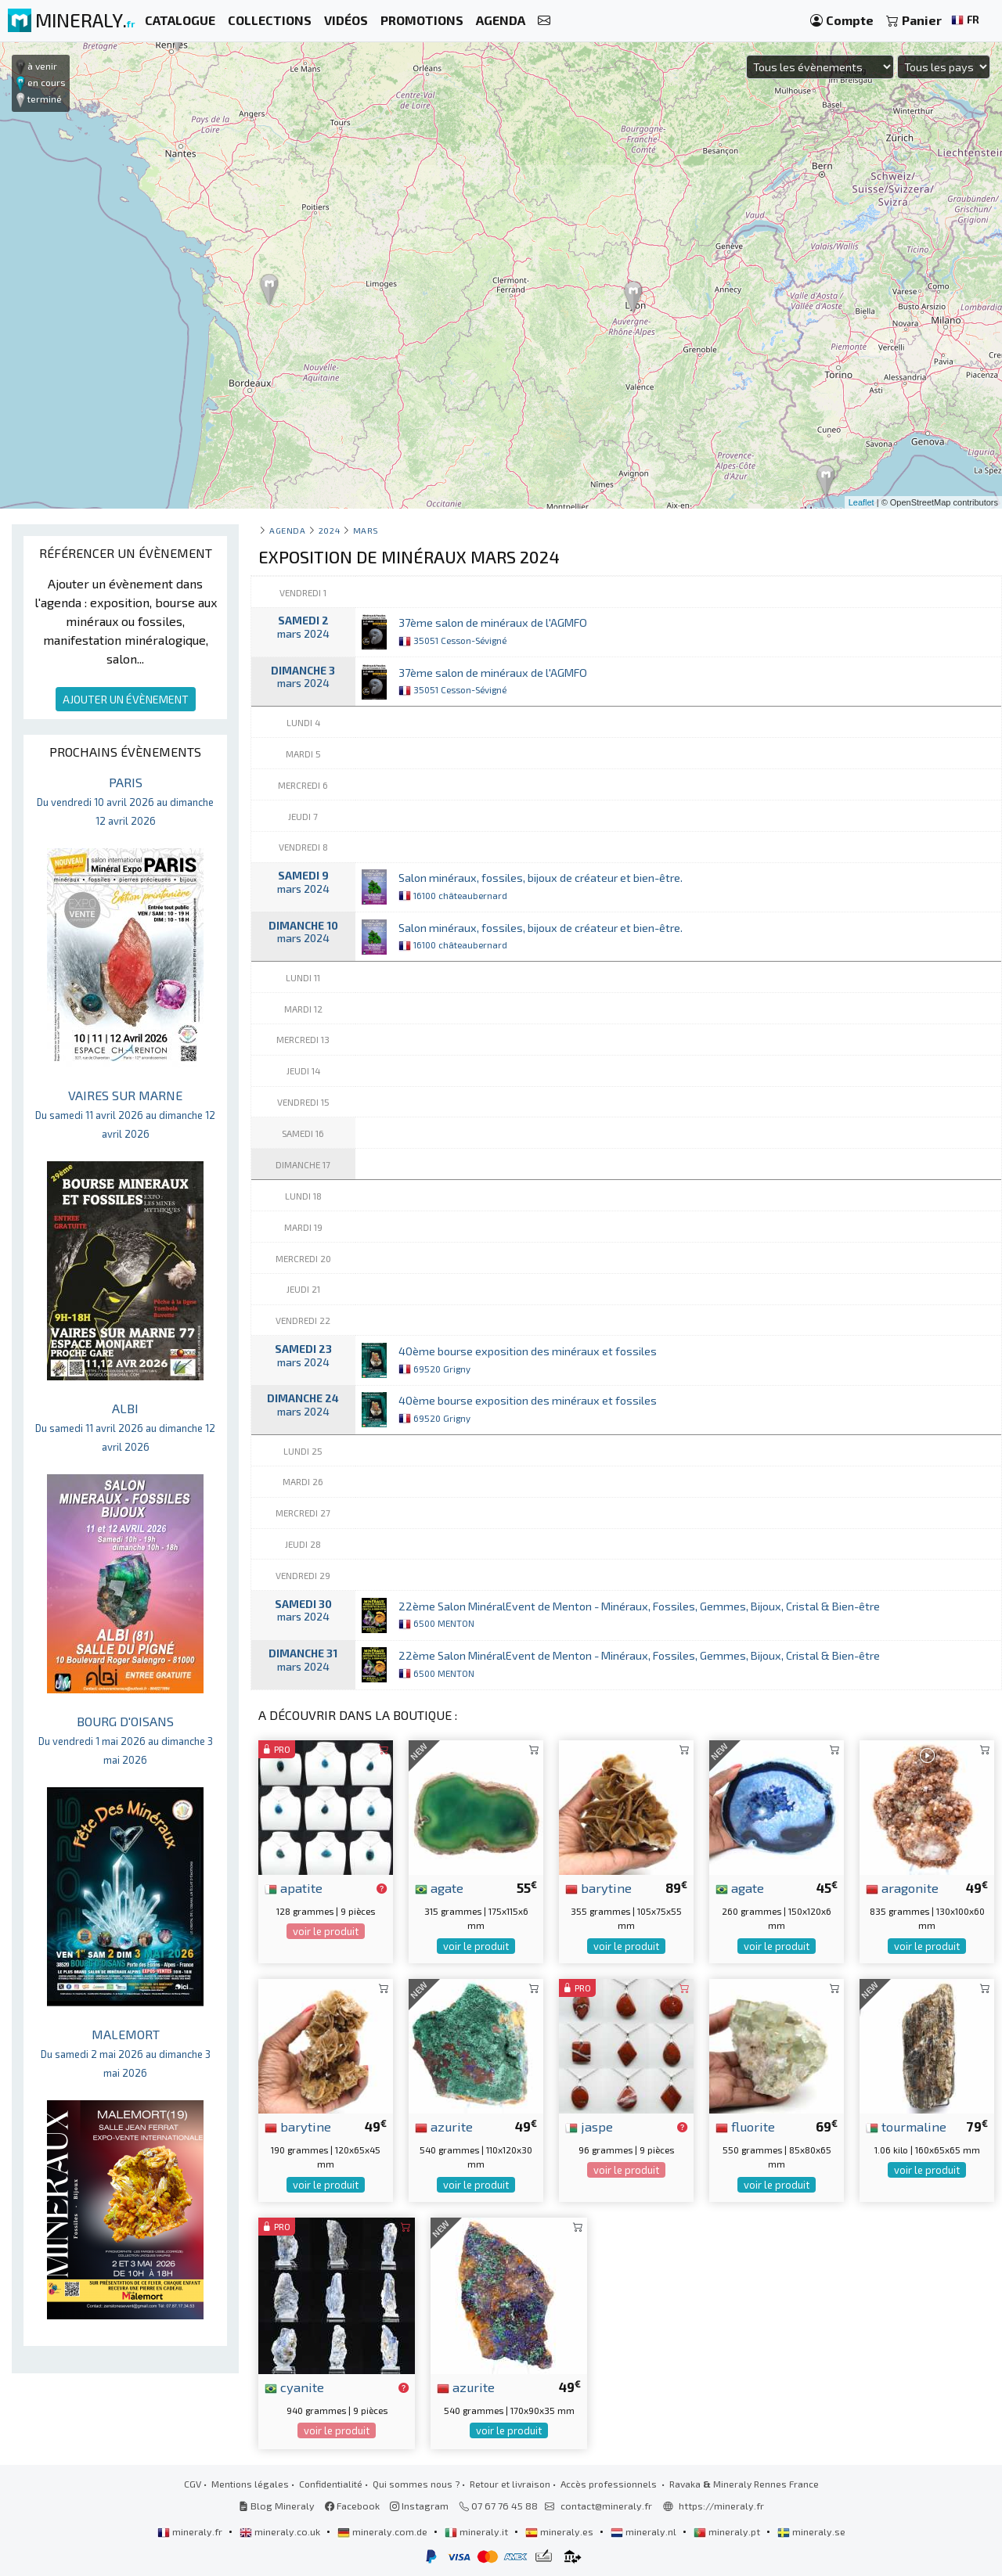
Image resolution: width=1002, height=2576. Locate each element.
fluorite (745, 2126)
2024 (329, 530)
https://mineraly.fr (721, 2505)
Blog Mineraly (277, 2505)
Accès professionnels (609, 2483)
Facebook (352, 2505)
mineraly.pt (728, 2531)
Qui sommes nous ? (416, 2483)
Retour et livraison (510, 2483)
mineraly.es (560, 2531)
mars (366, 530)
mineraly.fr (191, 2531)
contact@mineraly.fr (606, 2505)
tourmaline (906, 2126)
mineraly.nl (645, 2531)
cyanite (294, 2386)
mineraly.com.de (383, 2531)
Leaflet (861, 502)
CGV (192, 2483)
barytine (598, 1887)
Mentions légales (250, 2483)
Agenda (287, 530)
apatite (294, 1887)
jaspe (589, 2126)
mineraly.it (477, 2531)
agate (439, 1887)
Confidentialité (330, 2483)
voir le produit (326, 1931)
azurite (444, 2126)
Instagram (419, 2505)
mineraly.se (811, 2531)
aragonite (902, 1887)
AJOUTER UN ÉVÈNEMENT (126, 699)
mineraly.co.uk (281, 2531)
